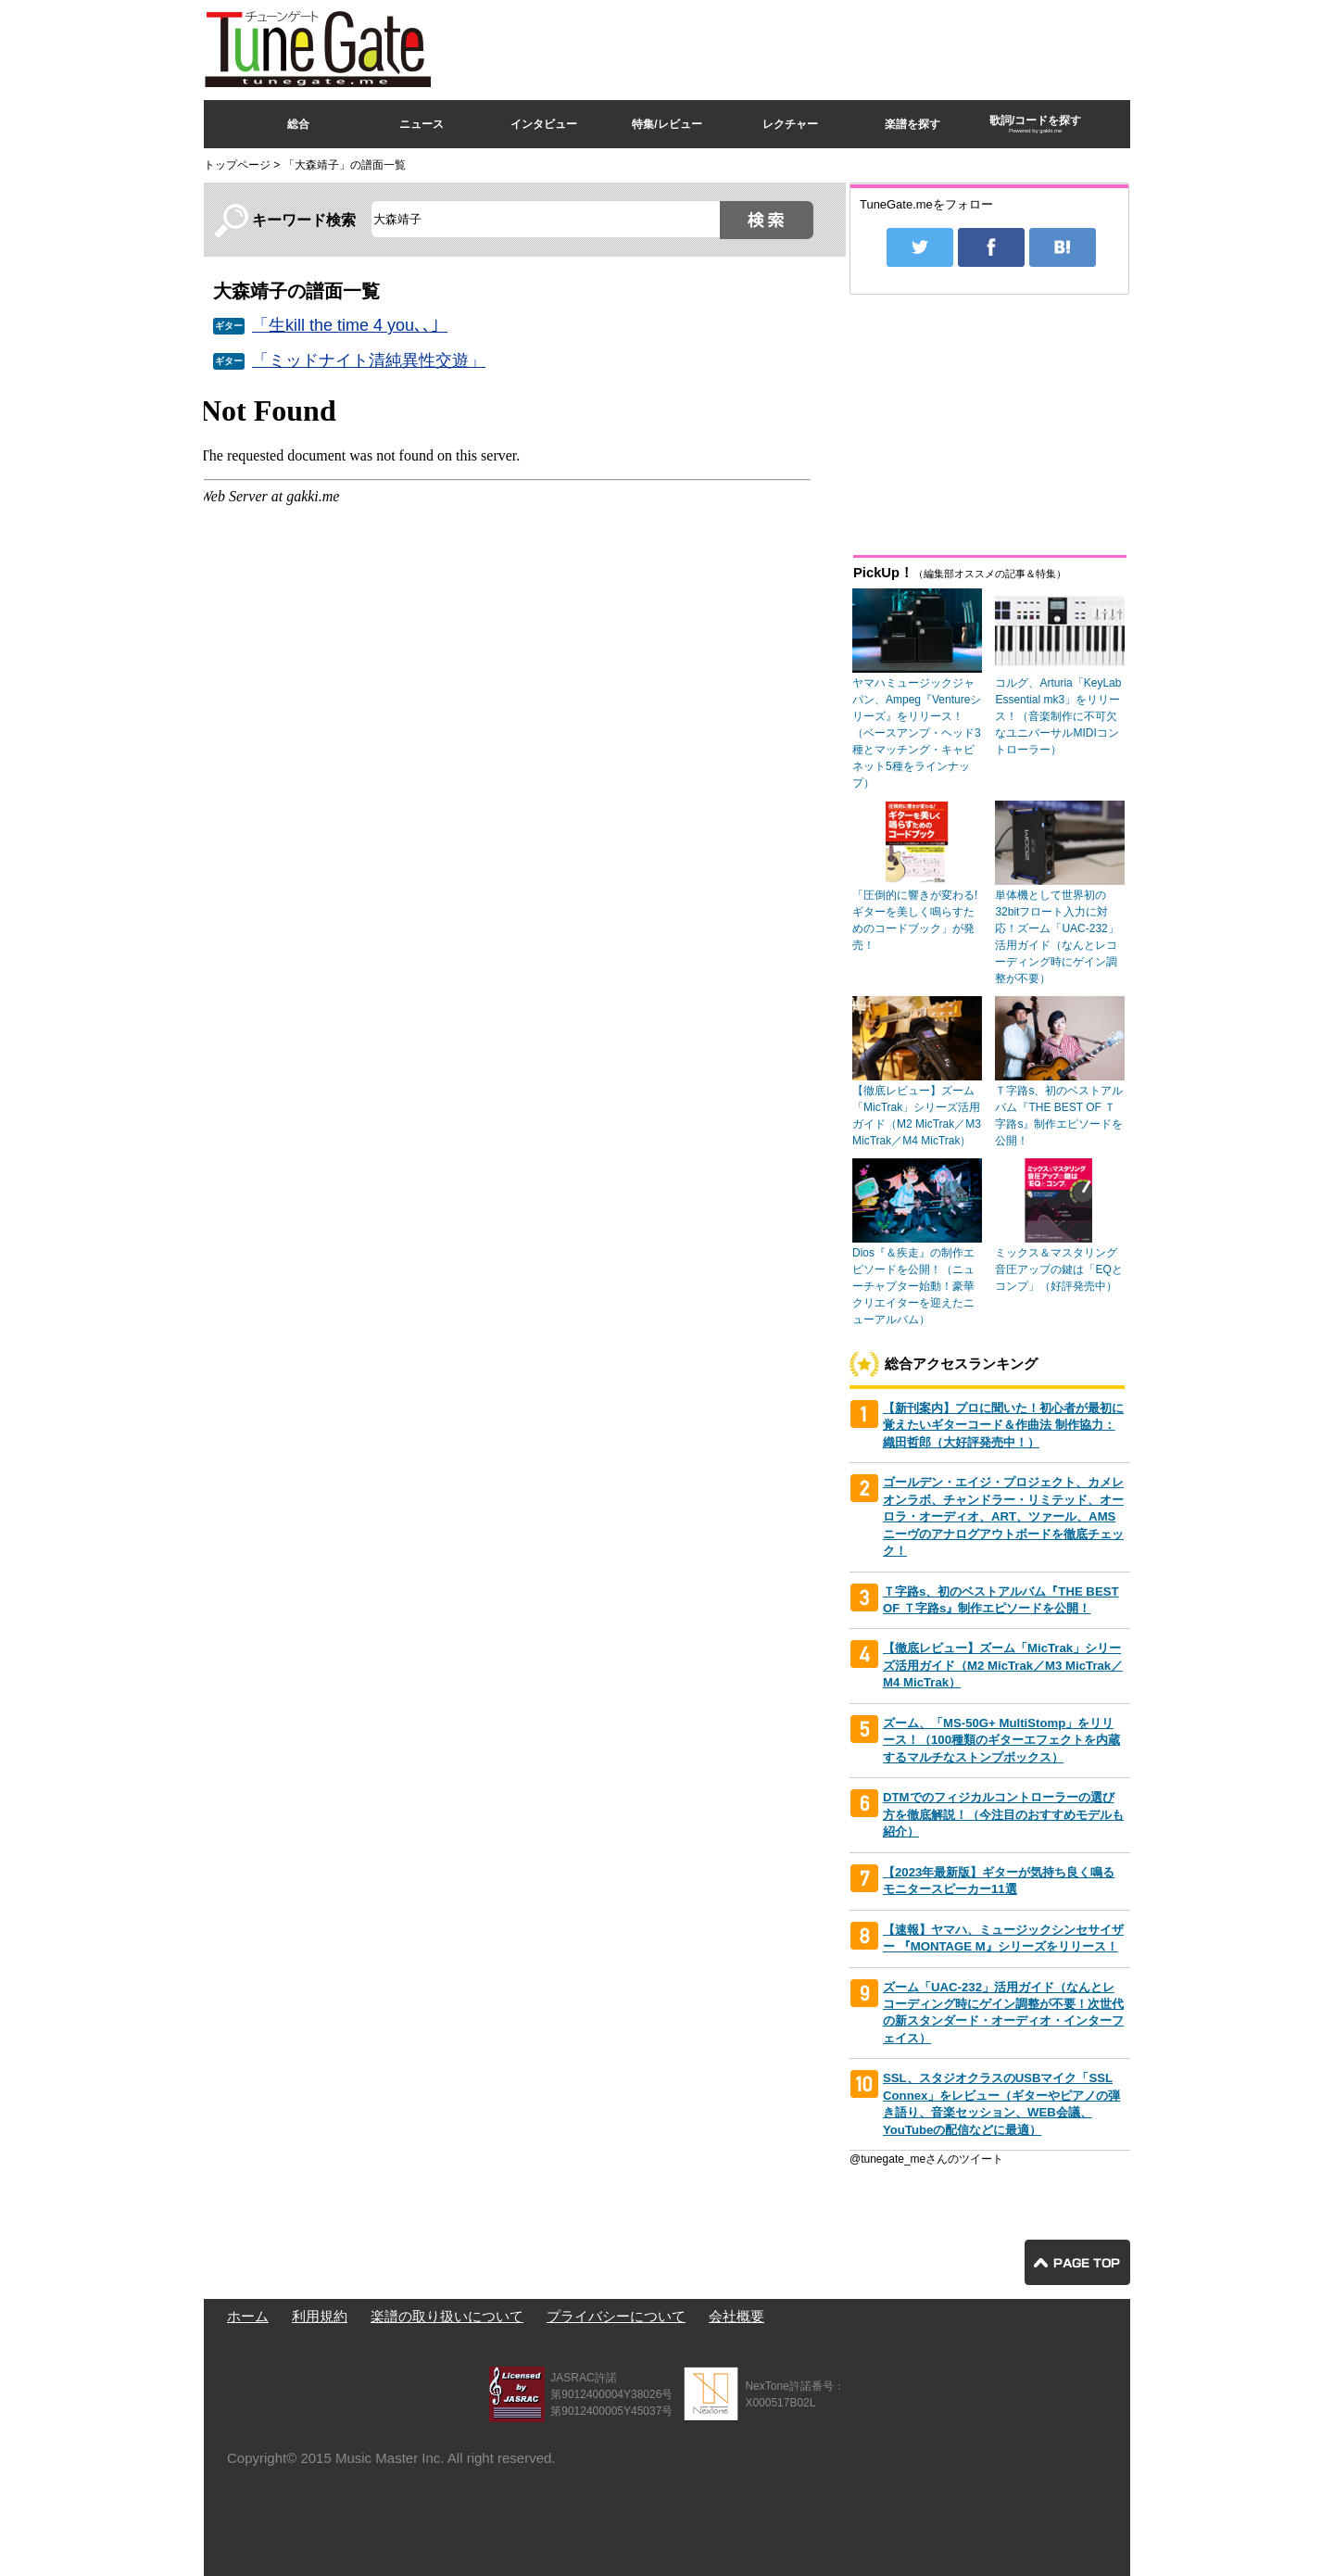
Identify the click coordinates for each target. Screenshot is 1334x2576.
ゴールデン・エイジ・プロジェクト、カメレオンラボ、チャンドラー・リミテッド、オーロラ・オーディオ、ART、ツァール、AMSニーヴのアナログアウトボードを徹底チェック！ (1003, 1516)
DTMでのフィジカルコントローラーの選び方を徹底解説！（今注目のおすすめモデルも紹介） (1003, 1814)
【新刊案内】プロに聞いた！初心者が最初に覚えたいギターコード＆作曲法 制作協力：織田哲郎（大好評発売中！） (1003, 1425)
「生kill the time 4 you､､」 (349, 325)
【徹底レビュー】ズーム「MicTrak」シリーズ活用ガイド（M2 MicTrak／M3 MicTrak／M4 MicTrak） (1003, 1665)
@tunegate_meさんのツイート (926, 2159)
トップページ (237, 164)
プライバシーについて (616, 2316)
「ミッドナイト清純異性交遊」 (368, 360)
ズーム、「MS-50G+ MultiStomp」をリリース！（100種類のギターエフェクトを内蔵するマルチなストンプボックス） (1001, 1740)
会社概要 (736, 2316)
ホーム (248, 2316)
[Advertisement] (793, 45)
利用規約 (319, 2316)
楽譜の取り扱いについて (447, 2316)
